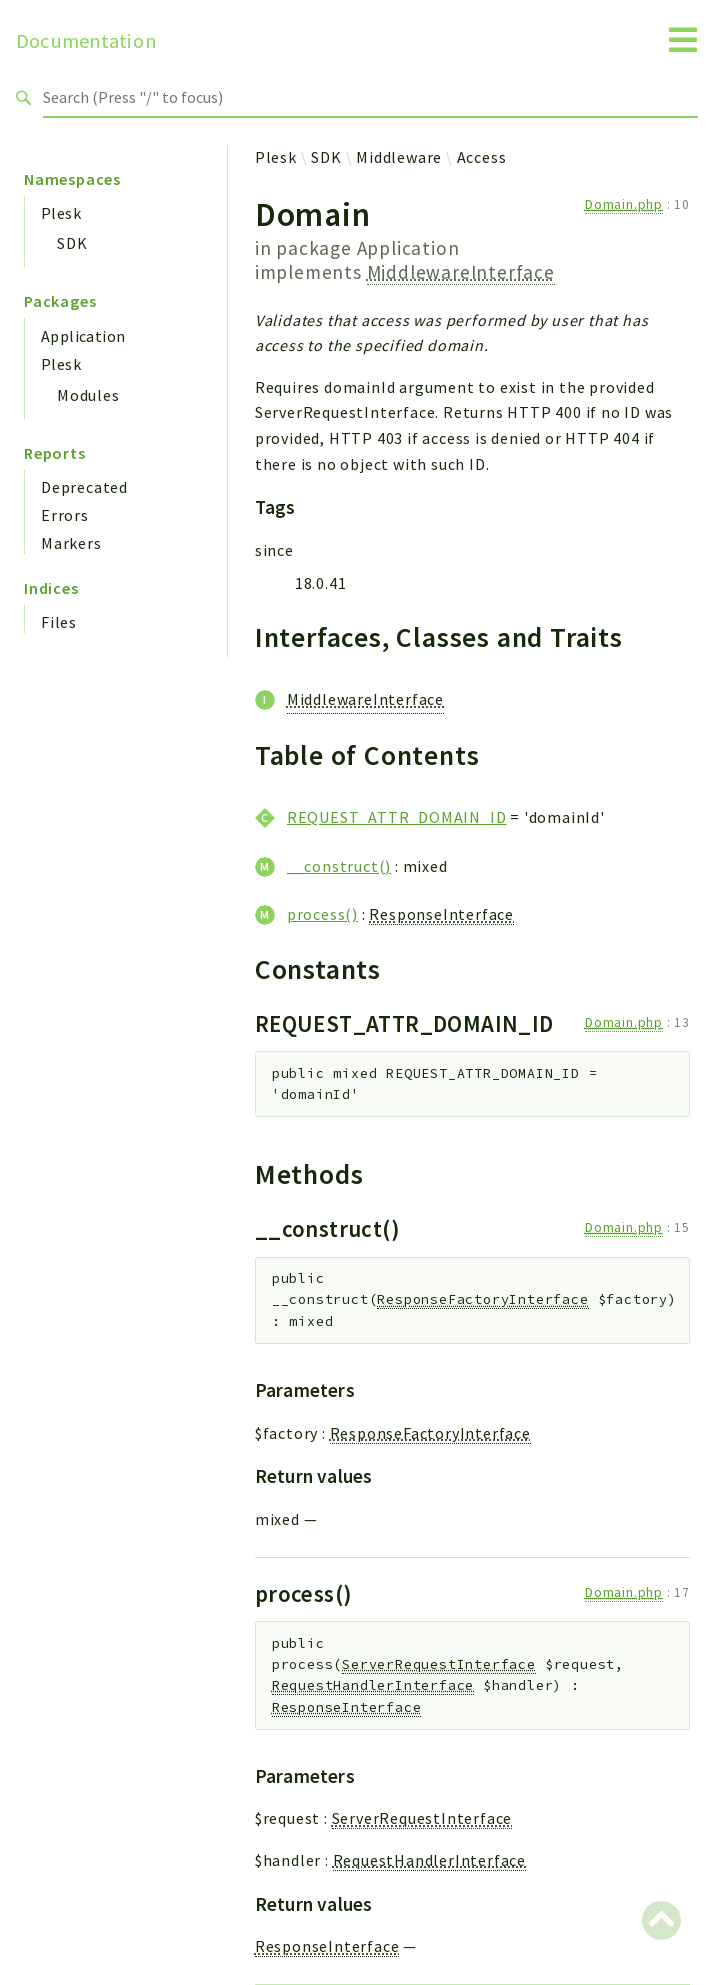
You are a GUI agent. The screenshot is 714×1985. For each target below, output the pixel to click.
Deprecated (84, 487)
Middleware (399, 157)
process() (322, 914)
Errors (65, 515)
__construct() (339, 866)
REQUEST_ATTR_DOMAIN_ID (397, 817)
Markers (71, 543)
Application (83, 336)
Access (482, 157)
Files (59, 622)
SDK (72, 243)
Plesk (61, 213)
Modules (88, 395)
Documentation (86, 41)
